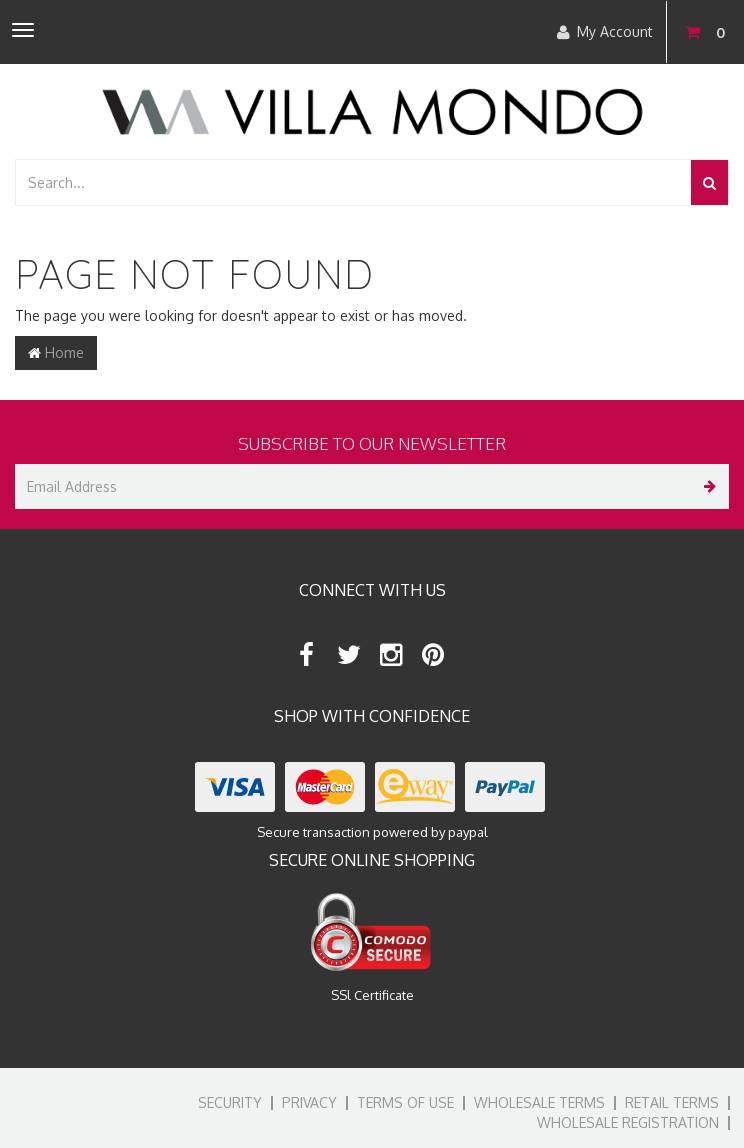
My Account (605, 32)
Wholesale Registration (628, 1122)
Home (56, 352)
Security (230, 1102)
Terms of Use (405, 1102)
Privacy (309, 1102)
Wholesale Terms (539, 1102)
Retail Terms (672, 1102)
